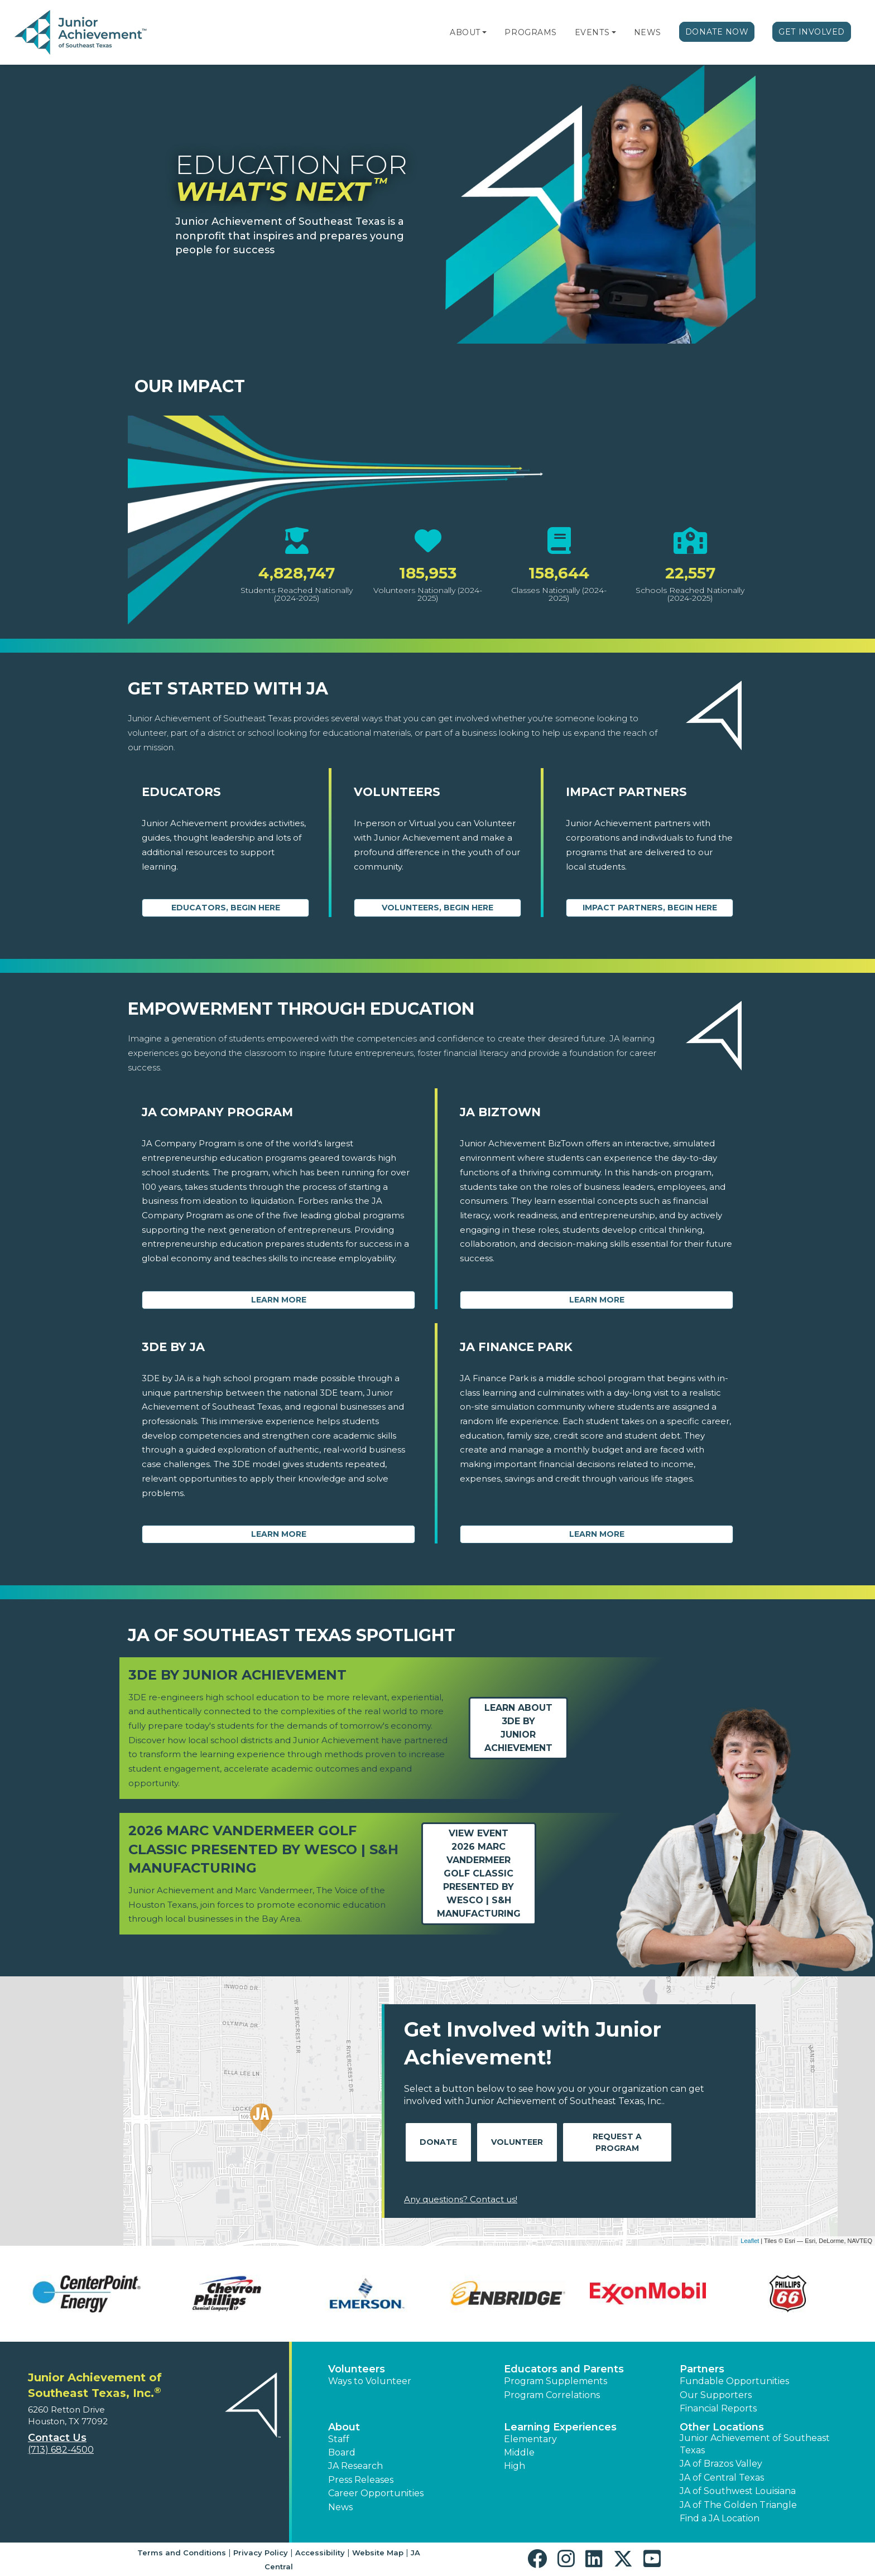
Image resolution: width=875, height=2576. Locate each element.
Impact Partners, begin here (650, 908)
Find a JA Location (719, 2518)
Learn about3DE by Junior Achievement (518, 1727)
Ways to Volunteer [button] (369, 2381)
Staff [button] (338, 2439)
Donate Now (717, 32)
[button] (484, 32)
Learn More (278, 1300)
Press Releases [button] (360, 2479)
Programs (530, 32)
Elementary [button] (530, 2439)
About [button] (344, 2427)
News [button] (340, 2507)
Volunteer (517, 2142)
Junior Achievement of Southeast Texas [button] (755, 2444)
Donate (438, 2142)
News (647, 32)
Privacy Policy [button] (260, 2552)
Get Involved (811, 32)
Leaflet (750, 2240)
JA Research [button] (355, 2466)
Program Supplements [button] (555, 2381)
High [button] (514, 2466)
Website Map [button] (377, 2552)
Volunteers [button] (356, 2369)
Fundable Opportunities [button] (734, 2381)
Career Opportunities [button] (376, 2493)
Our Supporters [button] (716, 2395)
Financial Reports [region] (718, 2408)
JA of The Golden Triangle (738, 2505)
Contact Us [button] (57, 2438)
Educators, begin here (225, 908)
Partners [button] (702, 2369)
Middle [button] (519, 2452)
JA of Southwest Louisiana (738, 2491)
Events (592, 32)
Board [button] (341, 2452)
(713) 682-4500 (61, 2449)
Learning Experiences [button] (560, 2427)
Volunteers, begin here (437, 908)
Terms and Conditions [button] (181, 2552)
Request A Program (617, 2142)
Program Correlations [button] (552, 2395)
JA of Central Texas (722, 2477)
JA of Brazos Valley (721, 2463)
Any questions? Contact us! (460, 2199)
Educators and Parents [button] (564, 2369)
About (465, 32)
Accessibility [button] (320, 2552)
